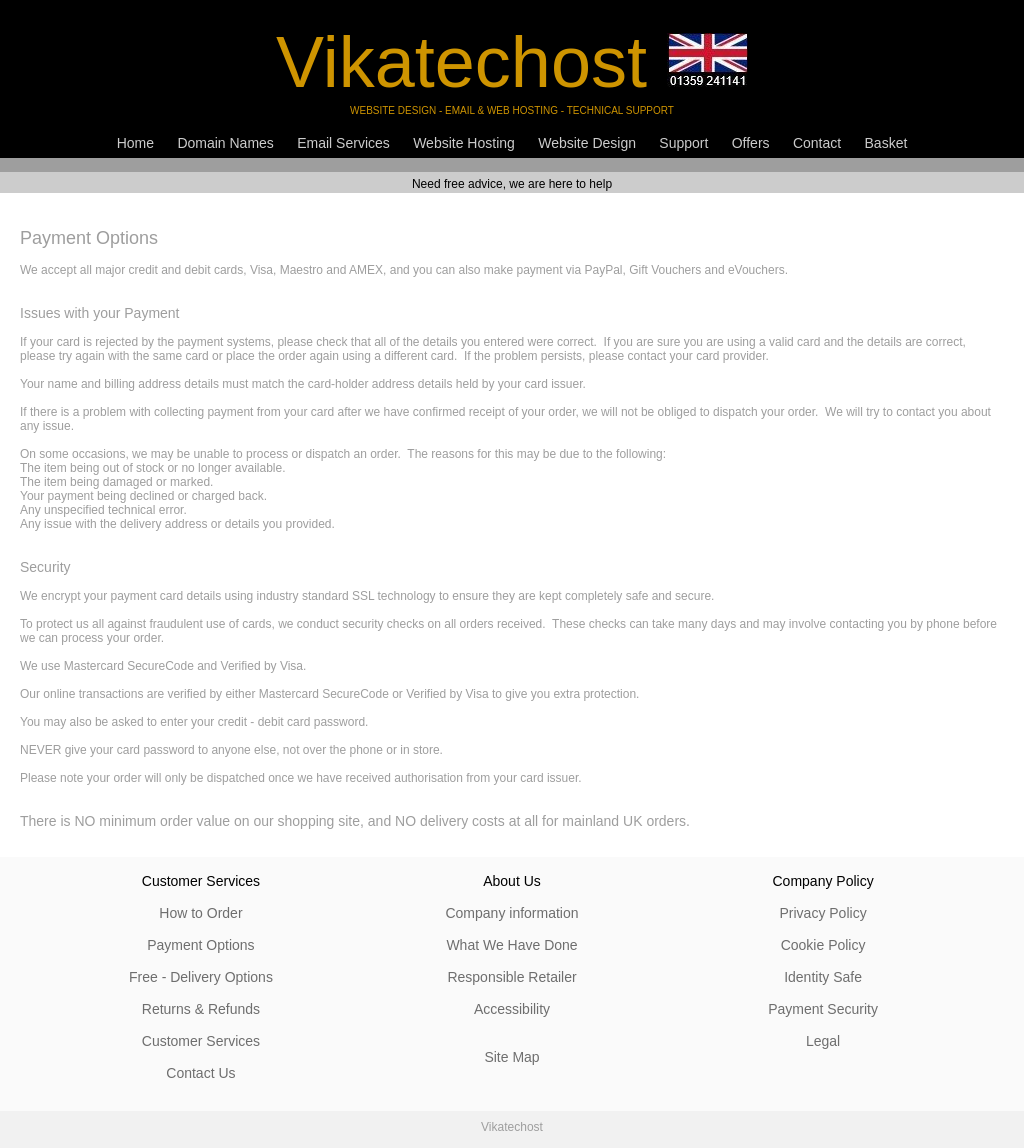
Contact (817, 143)
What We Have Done (511, 945)
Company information (511, 913)
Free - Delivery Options (201, 977)
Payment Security (823, 1009)
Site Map (511, 1057)
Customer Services (201, 1041)
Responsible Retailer (511, 977)
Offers (751, 143)
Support (683, 143)
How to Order (200, 913)
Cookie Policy (823, 945)
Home (135, 143)
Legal (823, 1041)
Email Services (343, 143)
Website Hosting (464, 143)
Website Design (587, 143)
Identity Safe (823, 977)
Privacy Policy (823, 913)
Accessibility (512, 1009)
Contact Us (200, 1073)
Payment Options (200, 945)
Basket (886, 143)
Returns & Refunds (201, 1009)
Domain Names (225, 143)
